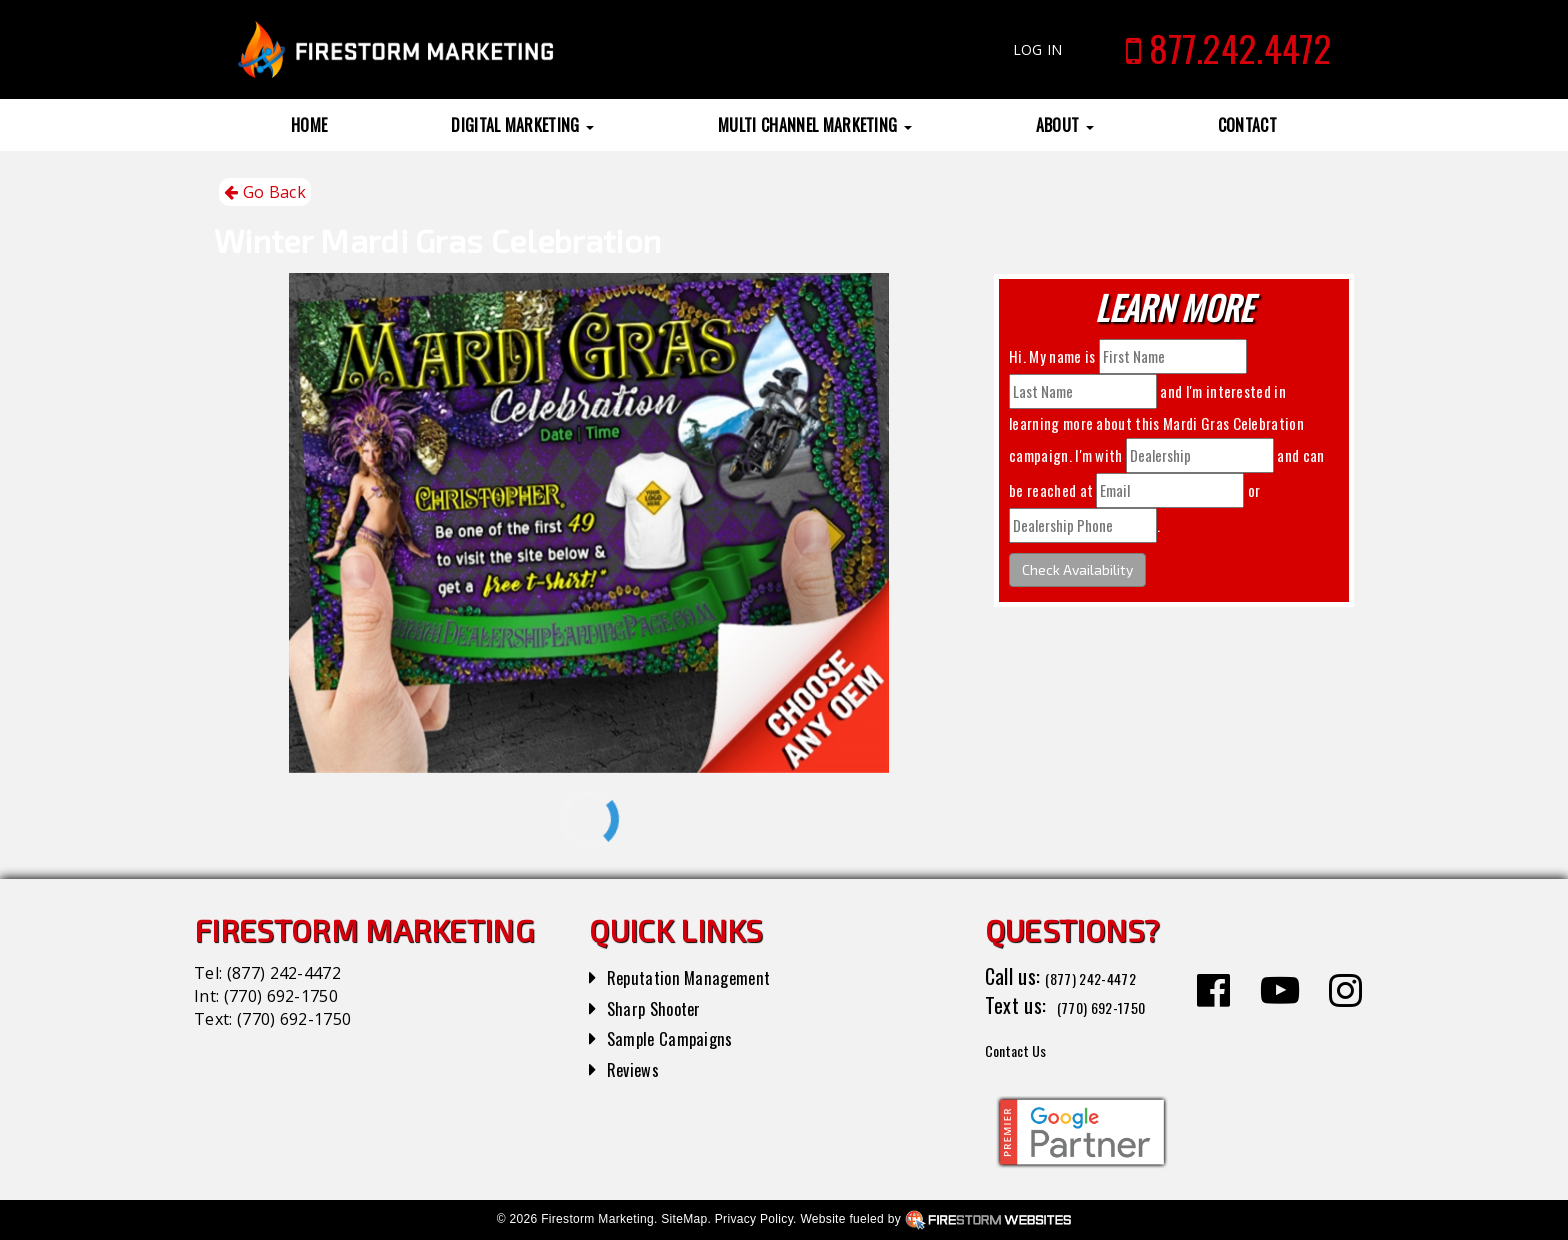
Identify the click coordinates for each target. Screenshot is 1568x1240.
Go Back (265, 192)
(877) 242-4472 (284, 973)
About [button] (1065, 125)
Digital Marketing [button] (522, 125)
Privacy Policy (754, 1219)
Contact (1247, 125)
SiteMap (684, 1219)
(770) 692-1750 (281, 996)
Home (309, 125)
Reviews (638, 1068)
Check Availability (1077, 569)
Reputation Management (703, 976)
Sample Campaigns (680, 1037)
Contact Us (1028, 1048)
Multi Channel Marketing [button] (815, 125)
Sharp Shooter (663, 1007)
